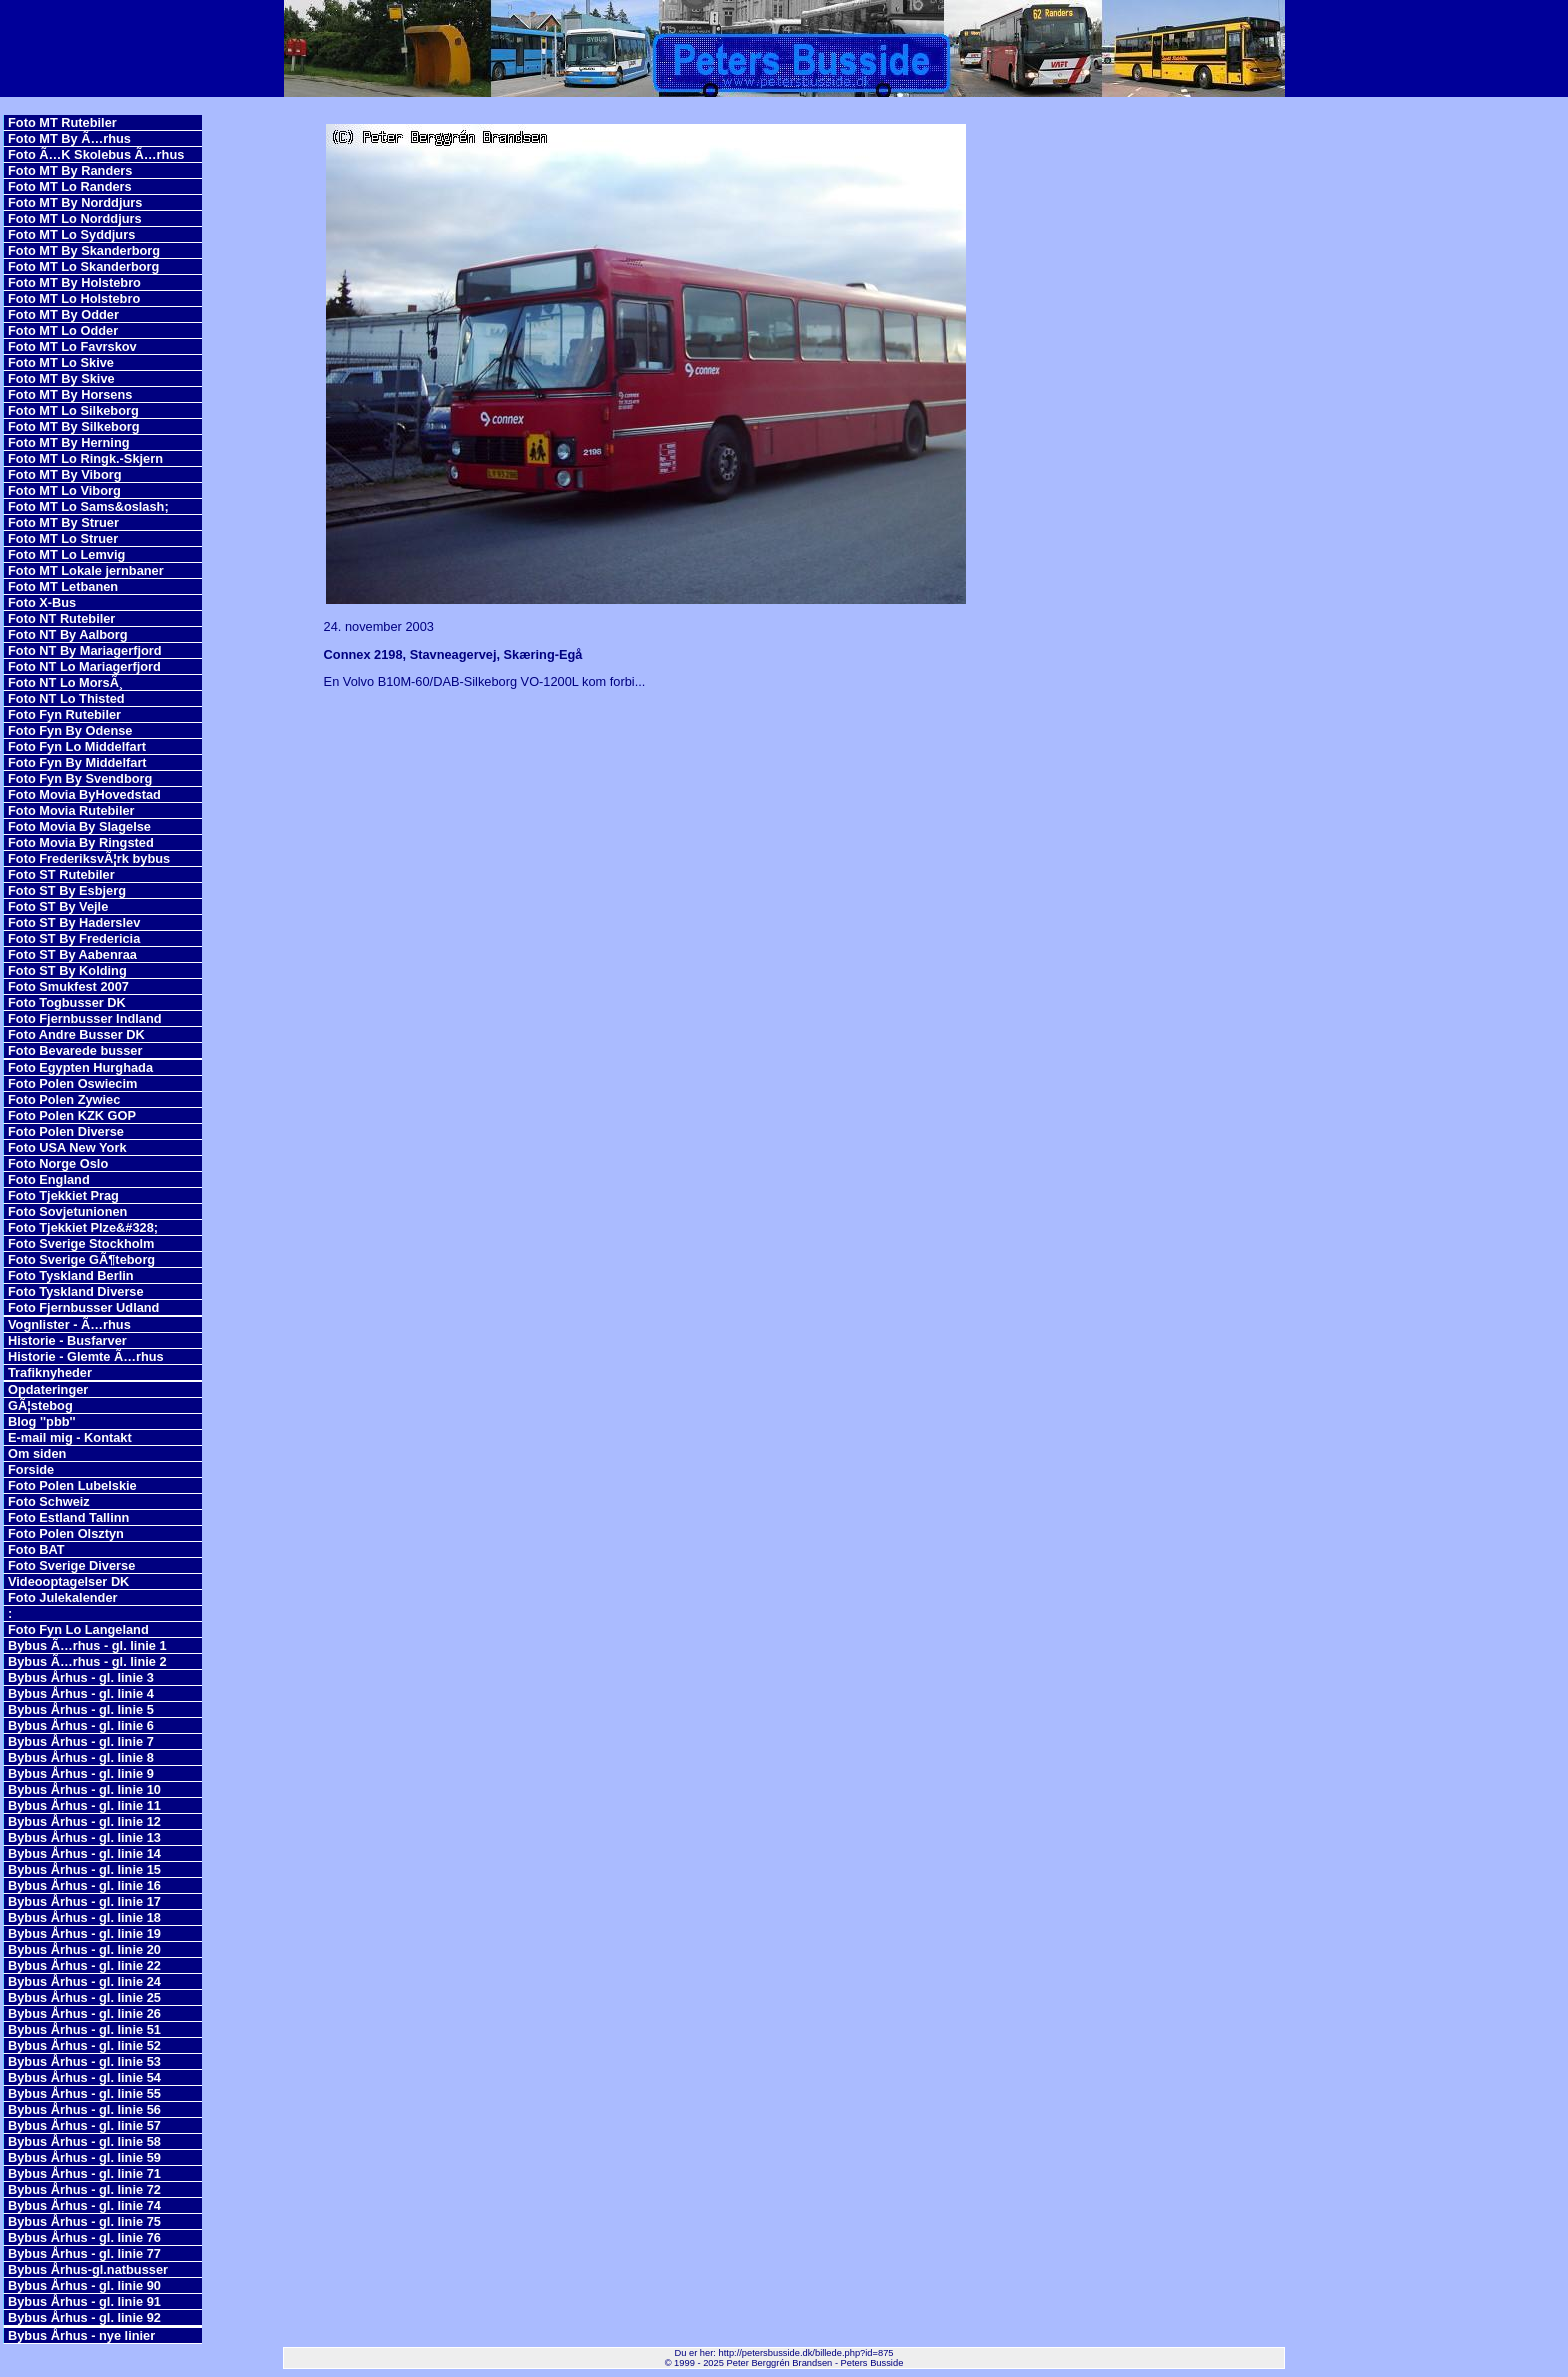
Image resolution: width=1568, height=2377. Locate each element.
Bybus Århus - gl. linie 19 (84, 1933)
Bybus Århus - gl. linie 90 (84, 2285)
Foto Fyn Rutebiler (64, 714)
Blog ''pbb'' (42, 1421)
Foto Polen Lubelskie (72, 1485)
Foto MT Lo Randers (70, 186)
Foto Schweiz (49, 1501)
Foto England (49, 1179)
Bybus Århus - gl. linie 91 (84, 2301)
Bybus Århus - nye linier (81, 2335)
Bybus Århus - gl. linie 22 (84, 1965)
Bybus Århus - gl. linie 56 (84, 2109)
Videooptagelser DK (68, 1581)
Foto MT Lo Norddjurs (75, 218)
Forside (31, 1469)
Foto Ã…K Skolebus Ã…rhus (96, 154)
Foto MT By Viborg (65, 474)
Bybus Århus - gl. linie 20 (84, 1949)
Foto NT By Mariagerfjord (85, 650)
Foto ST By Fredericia (74, 938)
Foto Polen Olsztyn (66, 1533)
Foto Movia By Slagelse (79, 826)
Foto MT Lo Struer (63, 538)
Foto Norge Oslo (58, 1163)
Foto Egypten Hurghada (80, 1067)
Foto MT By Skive (61, 378)
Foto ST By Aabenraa (72, 954)
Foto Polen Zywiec (64, 1099)
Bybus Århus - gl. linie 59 (84, 2157)
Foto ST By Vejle (58, 906)
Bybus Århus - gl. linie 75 (84, 2221)
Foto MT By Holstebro (74, 282)
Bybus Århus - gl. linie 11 (84, 1805)
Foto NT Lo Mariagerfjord (84, 666)
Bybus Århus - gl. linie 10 (84, 1789)
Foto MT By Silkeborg (74, 426)
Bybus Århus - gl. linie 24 (84, 1981)
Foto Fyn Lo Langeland (78, 1629)
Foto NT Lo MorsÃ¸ (65, 682)
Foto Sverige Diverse (71, 1565)
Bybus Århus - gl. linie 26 (84, 2013)
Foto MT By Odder (63, 314)
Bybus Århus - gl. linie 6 (81, 1725)
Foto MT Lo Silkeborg (73, 410)
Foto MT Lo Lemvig (66, 554)
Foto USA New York (67, 1147)
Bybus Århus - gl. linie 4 (81, 1693)
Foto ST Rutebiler (61, 874)
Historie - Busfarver (67, 1340)
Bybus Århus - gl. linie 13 (84, 1837)
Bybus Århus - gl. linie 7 (81, 1741)
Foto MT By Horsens (70, 394)
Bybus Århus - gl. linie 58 (84, 2141)
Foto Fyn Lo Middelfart (77, 746)
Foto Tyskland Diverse (76, 1291)
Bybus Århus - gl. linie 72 (84, 2189)
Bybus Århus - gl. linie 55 (84, 2093)
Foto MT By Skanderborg (84, 250)
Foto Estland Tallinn (68, 1517)
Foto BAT (36, 1549)
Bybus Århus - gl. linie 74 (84, 2205)
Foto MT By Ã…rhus (69, 138)
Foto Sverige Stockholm (81, 1243)
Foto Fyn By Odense (70, 730)
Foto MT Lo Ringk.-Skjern (85, 458)
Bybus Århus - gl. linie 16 (84, 1885)
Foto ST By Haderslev (74, 922)
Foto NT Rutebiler (61, 618)
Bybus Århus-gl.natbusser (88, 2269)
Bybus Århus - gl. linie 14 (84, 1853)
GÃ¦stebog (40, 1405)
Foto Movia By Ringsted (81, 842)
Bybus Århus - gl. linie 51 (84, 2029)
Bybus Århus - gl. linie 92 (84, 2317)
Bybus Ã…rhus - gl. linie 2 (87, 1661)
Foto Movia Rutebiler (71, 810)
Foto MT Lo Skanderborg (83, 266)
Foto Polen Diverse (66, 1131)
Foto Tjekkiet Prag (63, 1195)
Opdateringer (48, 1389)
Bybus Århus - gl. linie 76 (84, 2237)
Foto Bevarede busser (75, 1050)
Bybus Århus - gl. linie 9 (81, 1773)
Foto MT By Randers (70, 170)
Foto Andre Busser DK (76, 1034)
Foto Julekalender (63, 1597)
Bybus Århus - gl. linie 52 (84, 2045)
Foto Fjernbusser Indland (85, 1018)
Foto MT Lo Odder (63, 330)
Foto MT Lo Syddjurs (71, 234)
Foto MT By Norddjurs (75, 202)
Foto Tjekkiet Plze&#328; (83, 1227)
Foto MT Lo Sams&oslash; (88, 506)
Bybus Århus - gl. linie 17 (84, 1901)
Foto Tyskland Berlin (71, 1275)
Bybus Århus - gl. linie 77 (84, 2253)
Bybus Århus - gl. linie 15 (84, 1869)
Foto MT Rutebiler (62, 122)
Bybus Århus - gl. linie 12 (84, 1821)
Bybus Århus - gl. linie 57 (84, 2125)
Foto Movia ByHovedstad (84, 794)
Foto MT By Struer (63, 522)
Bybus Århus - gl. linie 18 (84, 1917)
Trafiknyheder (50, 1372)
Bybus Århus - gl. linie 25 (84, 1997)
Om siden (37, 1453)
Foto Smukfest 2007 (68, 986)
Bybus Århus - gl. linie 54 (84, 2077)
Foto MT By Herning (69, 442)
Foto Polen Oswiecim (72, 1083)
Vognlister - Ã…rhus (69, 1324)
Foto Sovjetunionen (67, 1211)
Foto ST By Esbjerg (67, 890)
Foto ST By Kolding (67, 970)
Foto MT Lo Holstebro (74, 298)
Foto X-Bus (42, 602)
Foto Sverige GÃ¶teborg (81, 1259)
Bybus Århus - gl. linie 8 (81, 1757)
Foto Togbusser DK (67, 1002)
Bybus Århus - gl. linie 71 (84, 2173)
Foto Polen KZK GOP (72, 1115)
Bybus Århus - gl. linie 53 (84, 2061)
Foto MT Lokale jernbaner (86, 570)
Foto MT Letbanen (63, 586)
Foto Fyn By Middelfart (77, 762)
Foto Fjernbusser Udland (83, 1307)
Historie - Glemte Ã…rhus (86, 1356)
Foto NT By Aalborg (68, 634)
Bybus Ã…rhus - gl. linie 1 (87, 1645)
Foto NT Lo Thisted (66, 698)
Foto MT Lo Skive (61, 362)
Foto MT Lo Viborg (64, 490)
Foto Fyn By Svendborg (80, 778)
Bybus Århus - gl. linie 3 (81, 1677)
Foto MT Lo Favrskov (72, 346)
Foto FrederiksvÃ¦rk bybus (89, 858)
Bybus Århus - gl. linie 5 (81, 1709)
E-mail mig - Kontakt (70, 1437)
